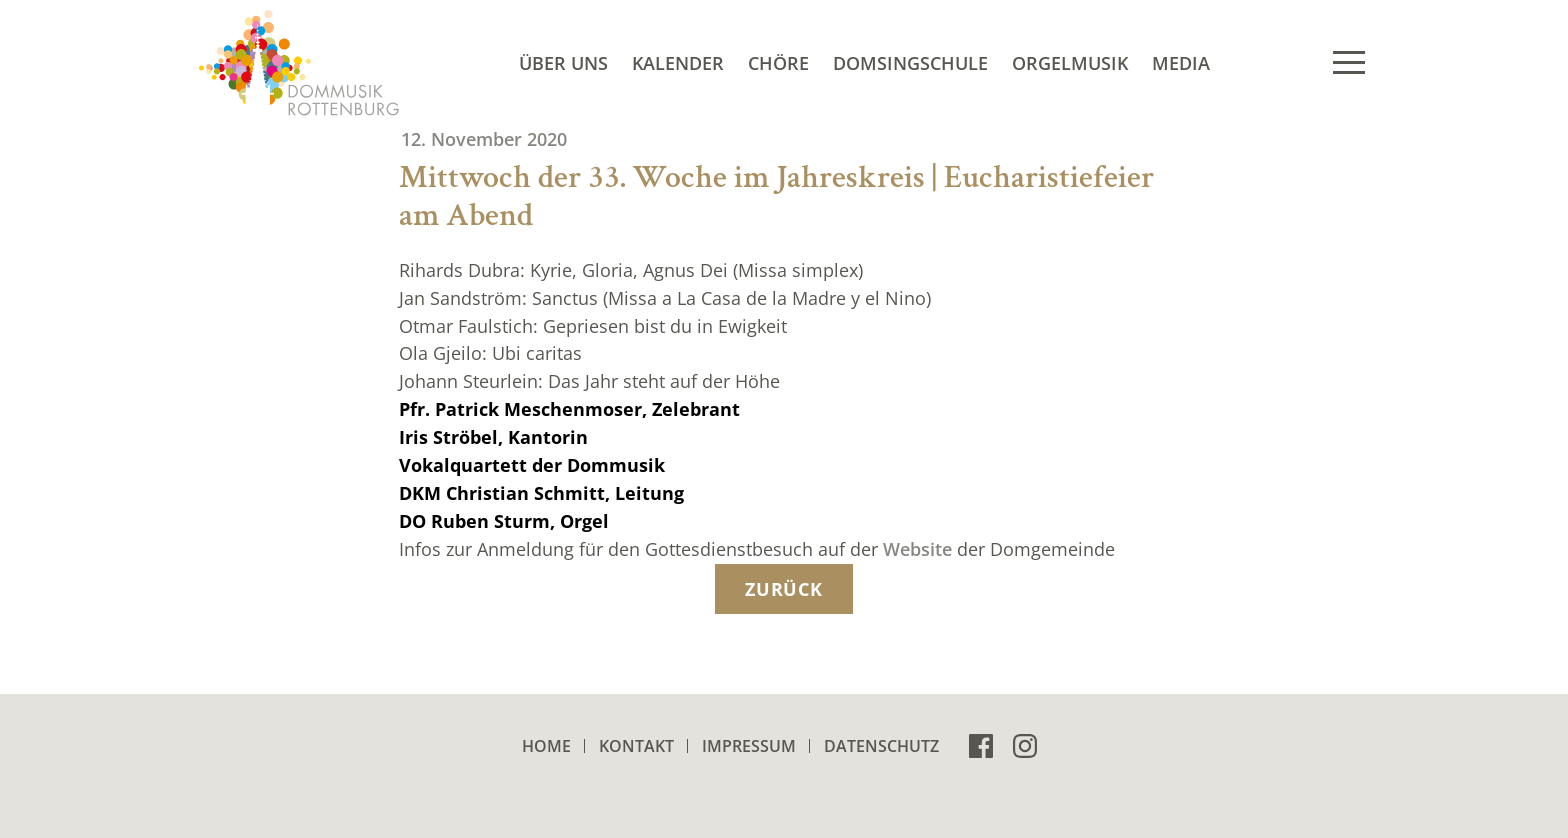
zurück (784, 589)
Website (917, 549)
